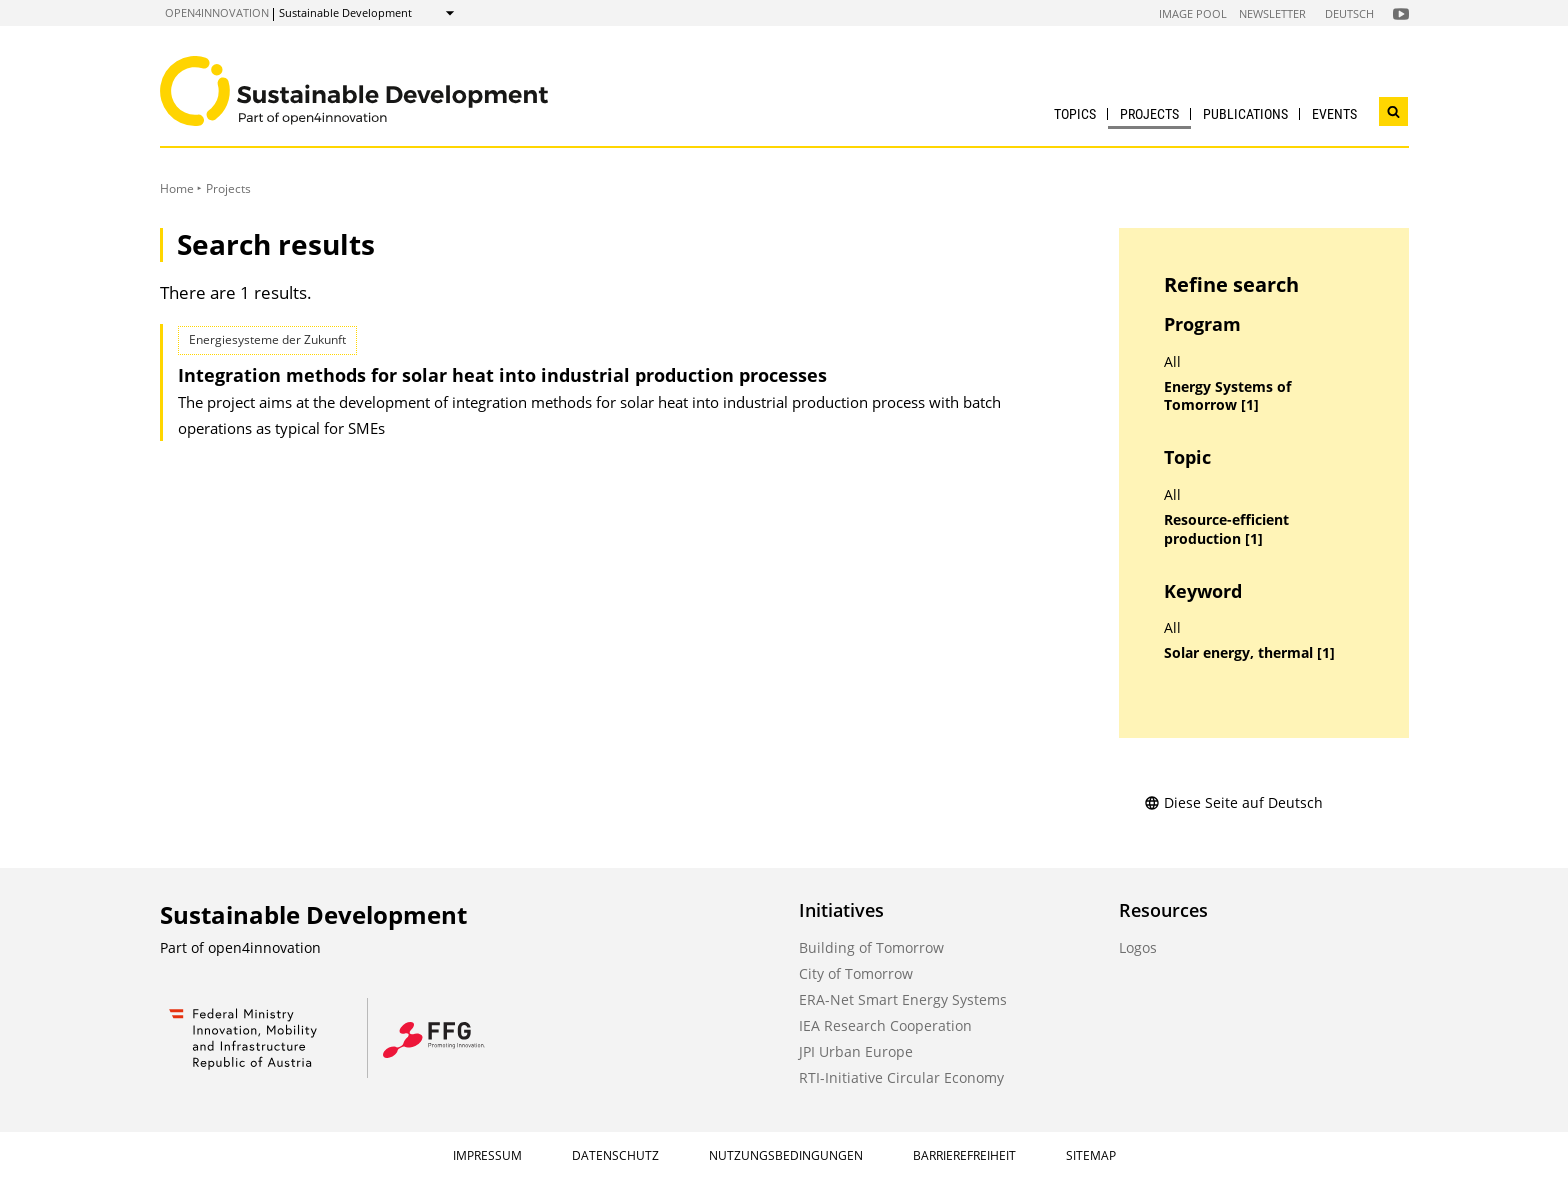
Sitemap (1091, 1155)
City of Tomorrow (856, 973)
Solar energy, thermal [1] (1249, 653)
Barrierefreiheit (964, 1155)
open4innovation (217, 12)
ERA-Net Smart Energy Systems (903, 999)
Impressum (487, 1155)
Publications (1245, 114)
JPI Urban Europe (856, 1051)
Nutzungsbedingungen (786, 1155)
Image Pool (1193, 13)
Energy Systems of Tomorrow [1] (1227, 396)
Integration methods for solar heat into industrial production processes (502, 375)
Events (1334, 114)
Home (177, 188)
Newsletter (1272, 13)
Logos (1138, 947)
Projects (1149, 114)
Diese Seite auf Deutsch (1233, 802)
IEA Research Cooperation (885, 1025)
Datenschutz (615, 1155)
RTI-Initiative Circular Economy (901, 1077)
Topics (1075, 114)
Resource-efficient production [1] (1226, 529)
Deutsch (1349, 13)
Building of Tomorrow (871, 947)
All (1172, 362)
